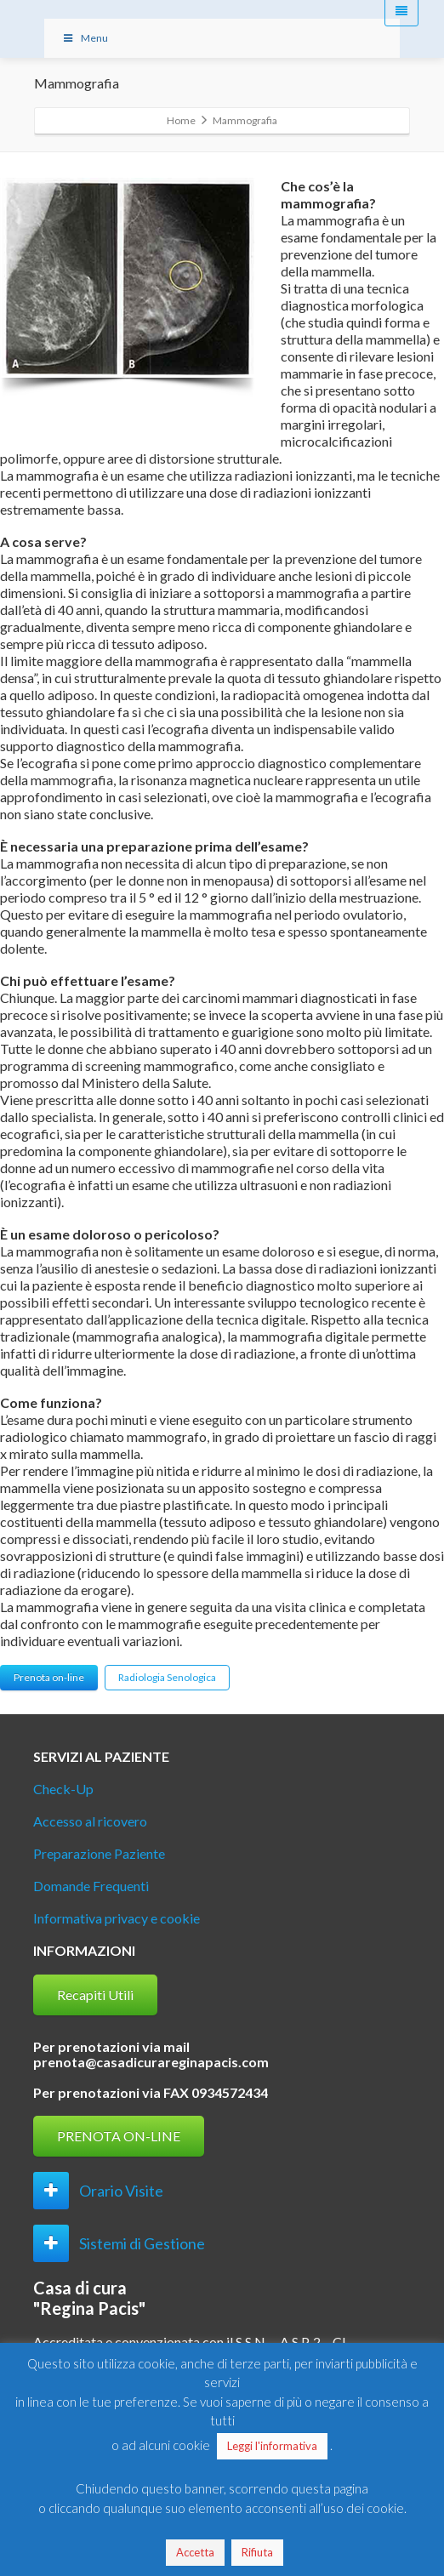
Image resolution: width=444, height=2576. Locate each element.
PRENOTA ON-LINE (118, 2136)
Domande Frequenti (91, 1886)
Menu (84, 37)
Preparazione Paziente (99, 1853)
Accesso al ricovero (90, 1821)
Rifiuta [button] (257, 2552)
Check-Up (63, 1789)
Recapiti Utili (95, 1994)
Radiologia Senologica (167, 1677)
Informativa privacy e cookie (116, 1918)
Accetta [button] (195, 2552)
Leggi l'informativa (272, 2446)
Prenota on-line (49, 1677)
